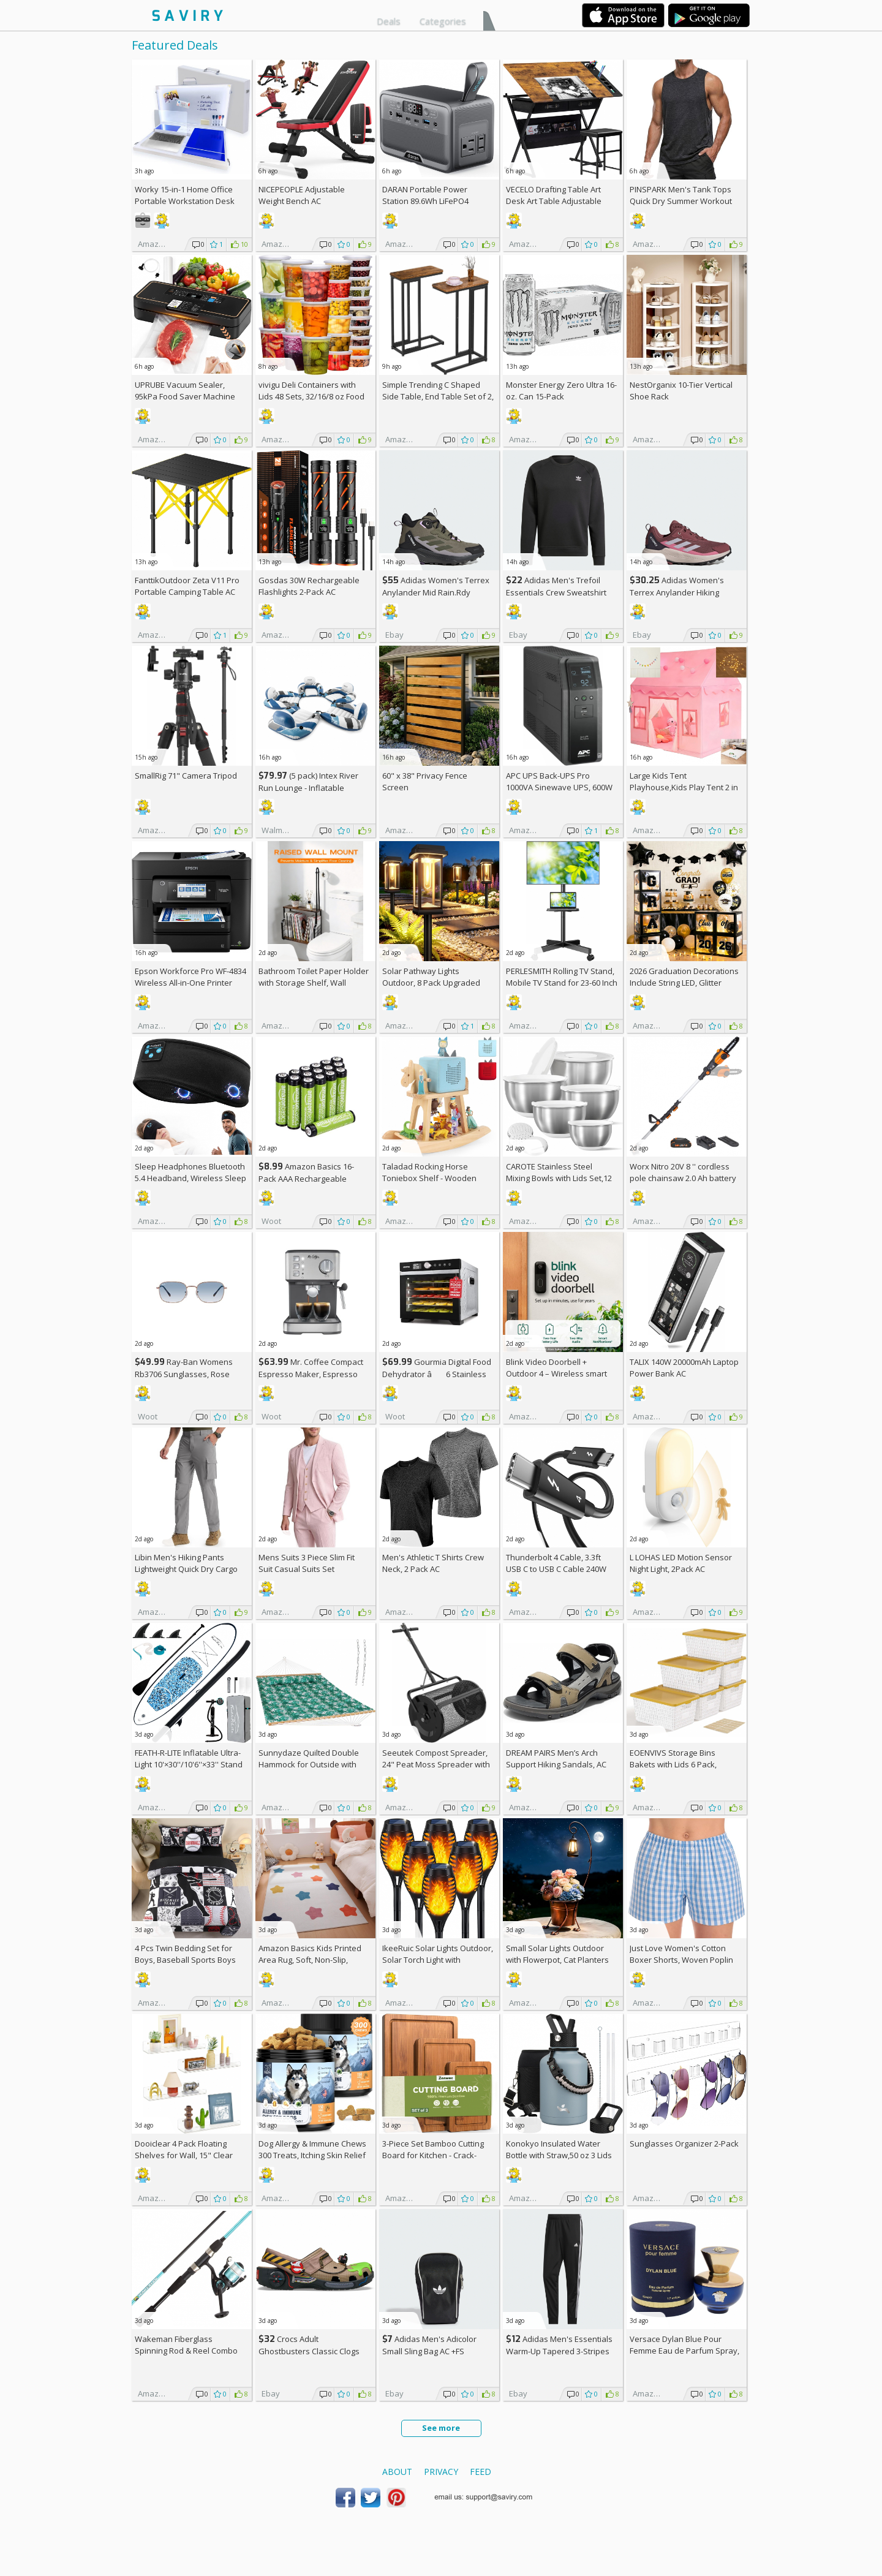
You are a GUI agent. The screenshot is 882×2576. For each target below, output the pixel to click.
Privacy (441, 2471)
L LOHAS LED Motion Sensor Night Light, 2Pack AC (681, 1563)
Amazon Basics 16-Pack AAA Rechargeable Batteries (306, 1178)
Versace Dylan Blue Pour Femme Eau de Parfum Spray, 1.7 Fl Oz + (684, 2350)
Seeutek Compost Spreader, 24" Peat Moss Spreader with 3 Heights (436, 1764)
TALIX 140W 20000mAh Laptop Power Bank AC (684, 1367)
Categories (443, 21)
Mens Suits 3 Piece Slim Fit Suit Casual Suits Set (306, 1563)
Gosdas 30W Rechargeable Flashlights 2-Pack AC (309, 586)
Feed (480, 2471)
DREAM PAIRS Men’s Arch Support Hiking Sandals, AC (556, 1758)
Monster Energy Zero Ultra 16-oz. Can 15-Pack (561, 390)
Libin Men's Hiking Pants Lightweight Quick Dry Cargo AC (186, 1569)
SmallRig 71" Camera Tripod (186, 775)
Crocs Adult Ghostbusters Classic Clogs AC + (309, 2350)
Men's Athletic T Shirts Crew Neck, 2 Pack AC (433, 1563)
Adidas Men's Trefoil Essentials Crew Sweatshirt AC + (556, 592)
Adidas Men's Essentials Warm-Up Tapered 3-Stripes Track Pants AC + (559, 2350)
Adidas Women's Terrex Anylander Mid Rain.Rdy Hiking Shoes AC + (435, 592)
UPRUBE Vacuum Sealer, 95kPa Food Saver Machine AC (185, 396)
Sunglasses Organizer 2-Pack (684, 2143)
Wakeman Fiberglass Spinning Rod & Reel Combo (186, 2344)
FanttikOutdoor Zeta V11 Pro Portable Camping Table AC (187, 586)
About (397, 2471)
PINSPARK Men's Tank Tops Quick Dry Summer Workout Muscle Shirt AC (681, 201)
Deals (389, 21)
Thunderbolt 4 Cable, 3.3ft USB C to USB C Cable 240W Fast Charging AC (556, 1569)
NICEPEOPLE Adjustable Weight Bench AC (301, 195)
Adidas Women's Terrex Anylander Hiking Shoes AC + (677, 592)
